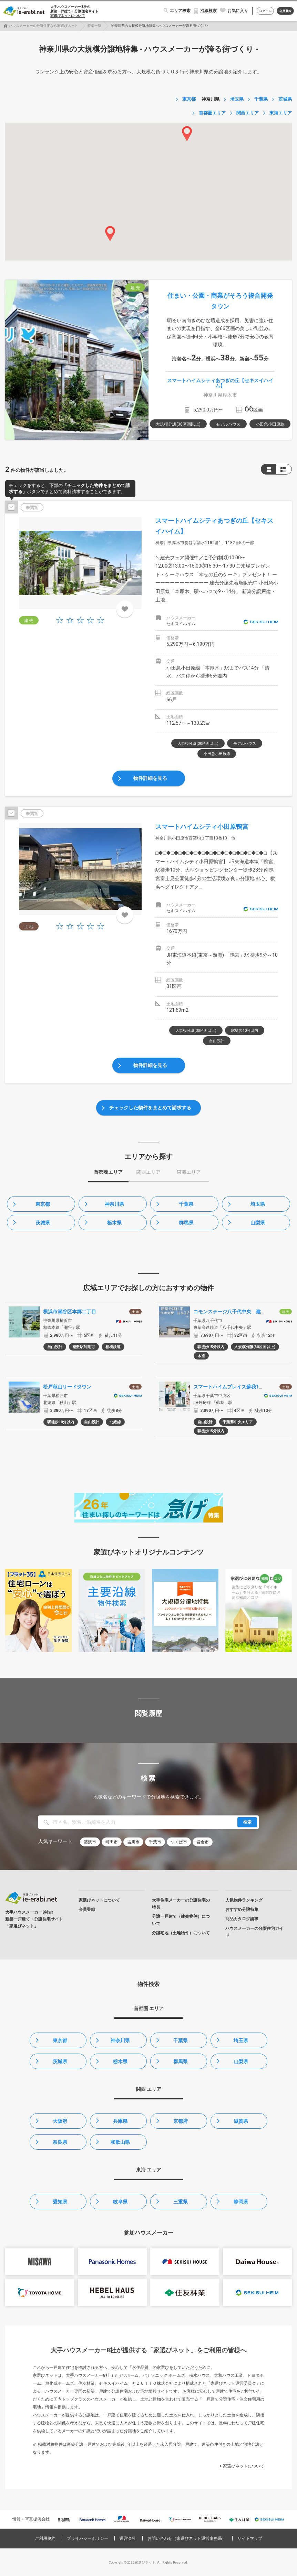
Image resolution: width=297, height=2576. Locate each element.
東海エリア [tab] (189, 1172)
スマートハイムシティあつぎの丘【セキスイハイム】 (220, 383)
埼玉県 (257, 1204)
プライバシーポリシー (87, 2538)
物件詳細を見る (150, 778)
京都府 (180, 2121)
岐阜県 (120, 2202)
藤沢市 (90, 1842)
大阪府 (60, 2121)
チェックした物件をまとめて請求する (150, 1107)
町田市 (111, 1842)
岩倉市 (202, 1842)
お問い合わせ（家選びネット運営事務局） (186, 2538)
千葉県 (186, 1204)
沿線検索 (208, 10)
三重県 (180, 2202)
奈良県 (60, 2142)
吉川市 (133, 1842)
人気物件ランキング (244, 1900)
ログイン (265, 11)
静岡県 (241, 2202)
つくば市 (179, 1842)
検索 (247, 1822)
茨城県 (42, 1222)
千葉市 (155, 1842)
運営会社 (128, 2538)
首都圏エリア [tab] (108, 1172)
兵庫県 (120, 2121)
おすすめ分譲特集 (241, 1909)
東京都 (42, 1204)
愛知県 (60, 2202)
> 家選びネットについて (241, 2466)
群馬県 (186, 1222)
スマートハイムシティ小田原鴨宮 (201, 826)
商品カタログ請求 (241, 1918)
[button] (187, 134)
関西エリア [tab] (148, 1172)
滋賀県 (241, 2121)
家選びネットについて (67, 16)
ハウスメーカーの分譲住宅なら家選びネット (43, 26)
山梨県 (257, 1222)
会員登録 (285, 11)
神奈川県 (114, 1204)
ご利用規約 (45, 2538)
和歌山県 (120, 2142)
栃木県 (114, 1222)
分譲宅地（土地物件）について (181, 1933)
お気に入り (237, 10)
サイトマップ (249, 2538)
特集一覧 (94, 26)
